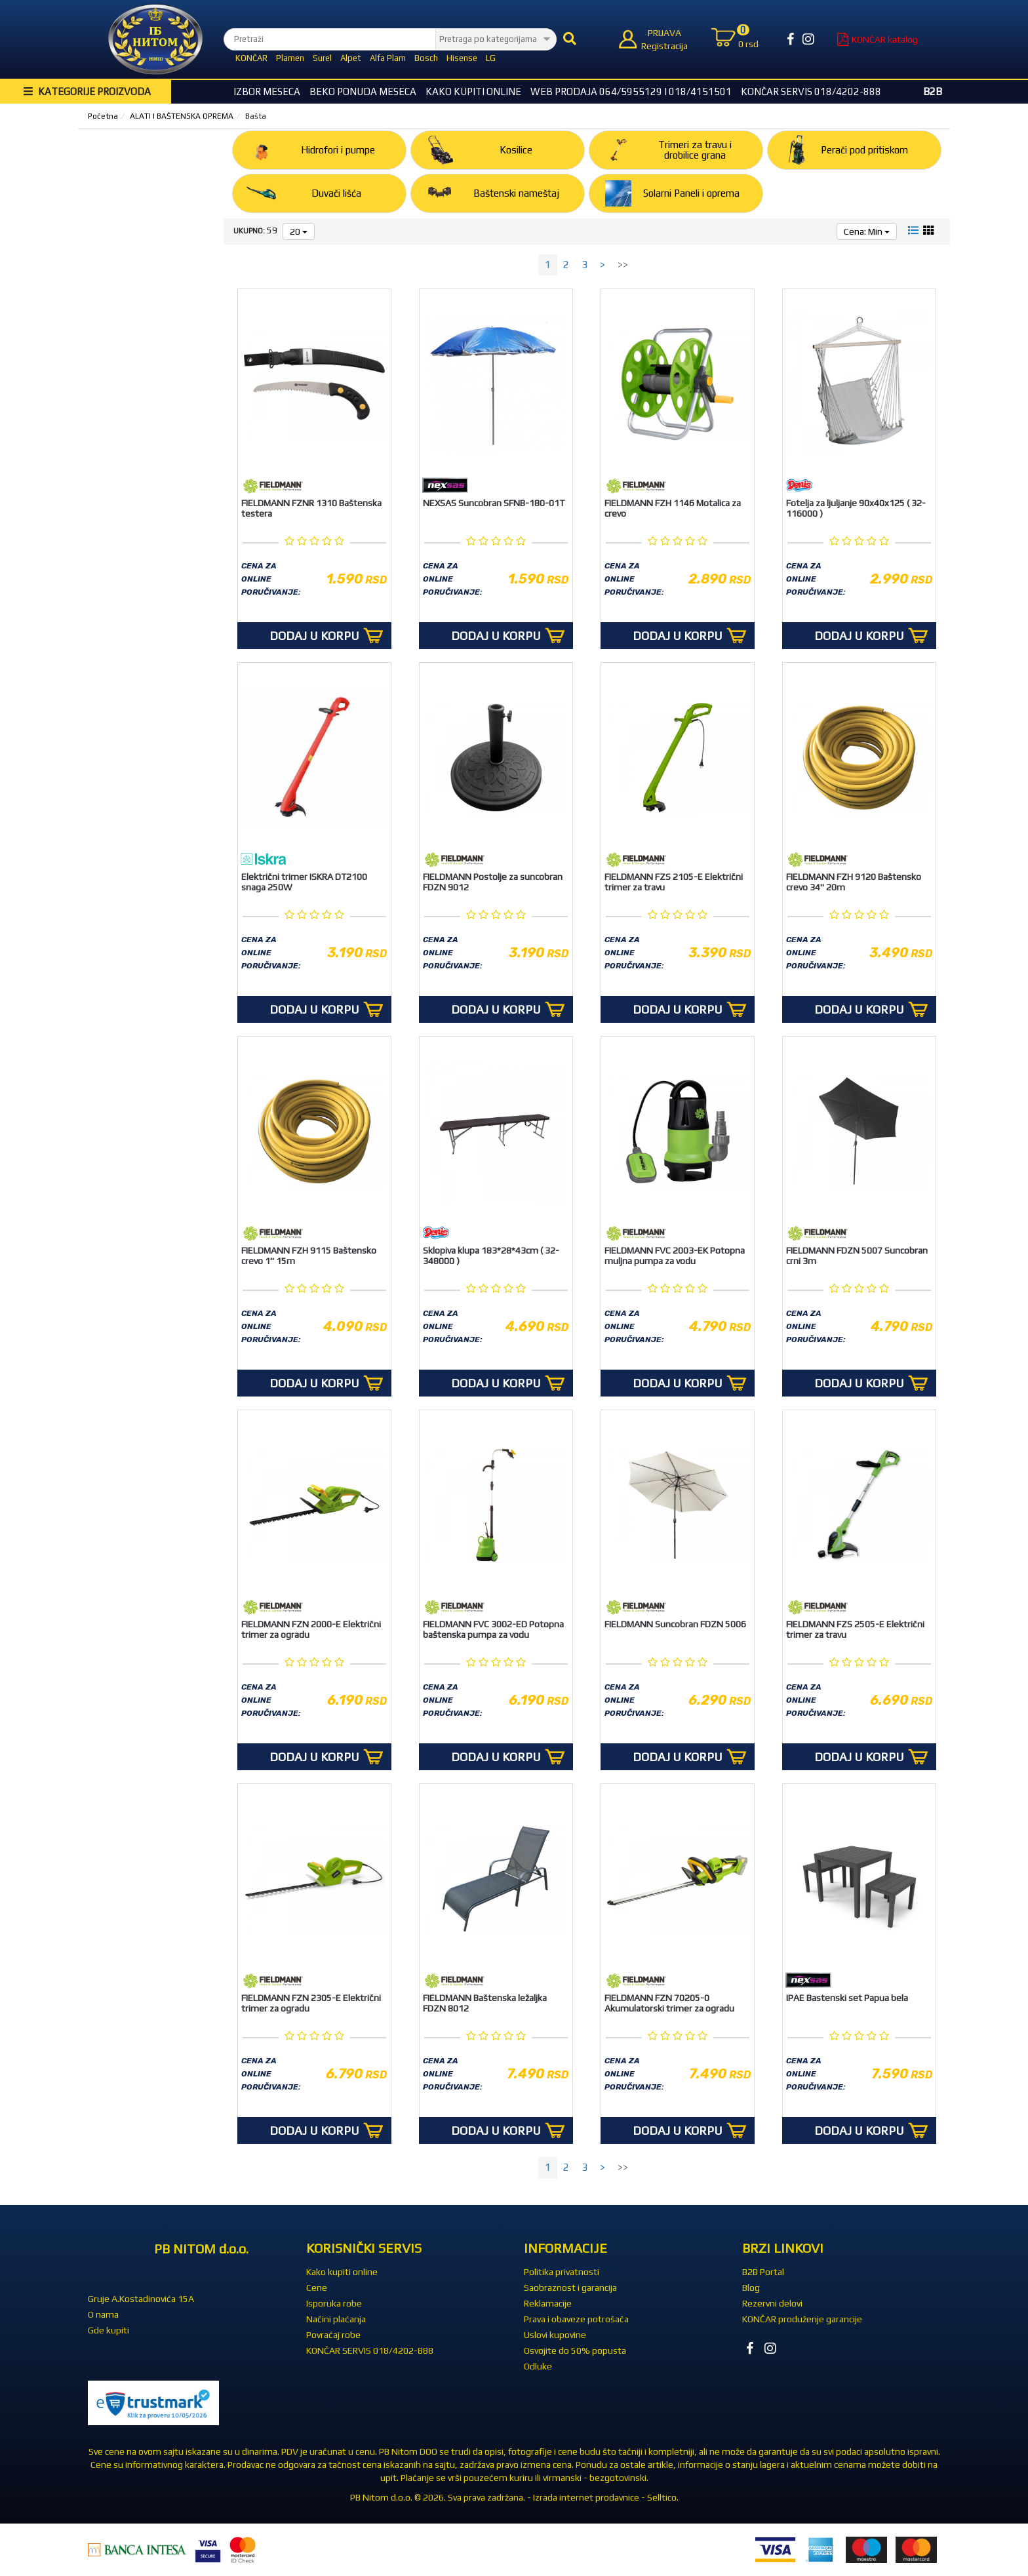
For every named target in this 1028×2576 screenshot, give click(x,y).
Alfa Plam (388, 58)
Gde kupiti (108, 2330)
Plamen (290, 58)
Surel (322, 58)
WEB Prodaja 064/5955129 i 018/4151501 (631, 91)
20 (298, 231)
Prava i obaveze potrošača (576, 2319)
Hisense (461, 58)
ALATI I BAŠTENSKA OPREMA (181, 116)
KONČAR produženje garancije (802, 2319)
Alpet (350, 58)
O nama (103, 2314)
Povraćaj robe (333, 2334)
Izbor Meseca (266, 91)
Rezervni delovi (772, 2303)
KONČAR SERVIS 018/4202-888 (811, 91)
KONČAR (251, 58)
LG (491, 58)
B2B (932, 91)
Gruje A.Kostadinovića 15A (141, 2298)
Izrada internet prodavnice (586, 2497)
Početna (103, 116)
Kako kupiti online (473, 91)
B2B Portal (763, 2272)
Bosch (426, 58)
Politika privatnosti (561, 2272)
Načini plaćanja (336, 2319)
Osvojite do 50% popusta (575, 2350)
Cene (316, 2287)
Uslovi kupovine (555, 2334)
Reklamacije (548, 2303)
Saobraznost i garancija (570, 2287)
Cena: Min (867, 231)
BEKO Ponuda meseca (362, 91)
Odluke (538, 2366)
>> (623, 264)
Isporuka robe (334, 2303)
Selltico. (663, 2497)
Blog (751, 2287)
